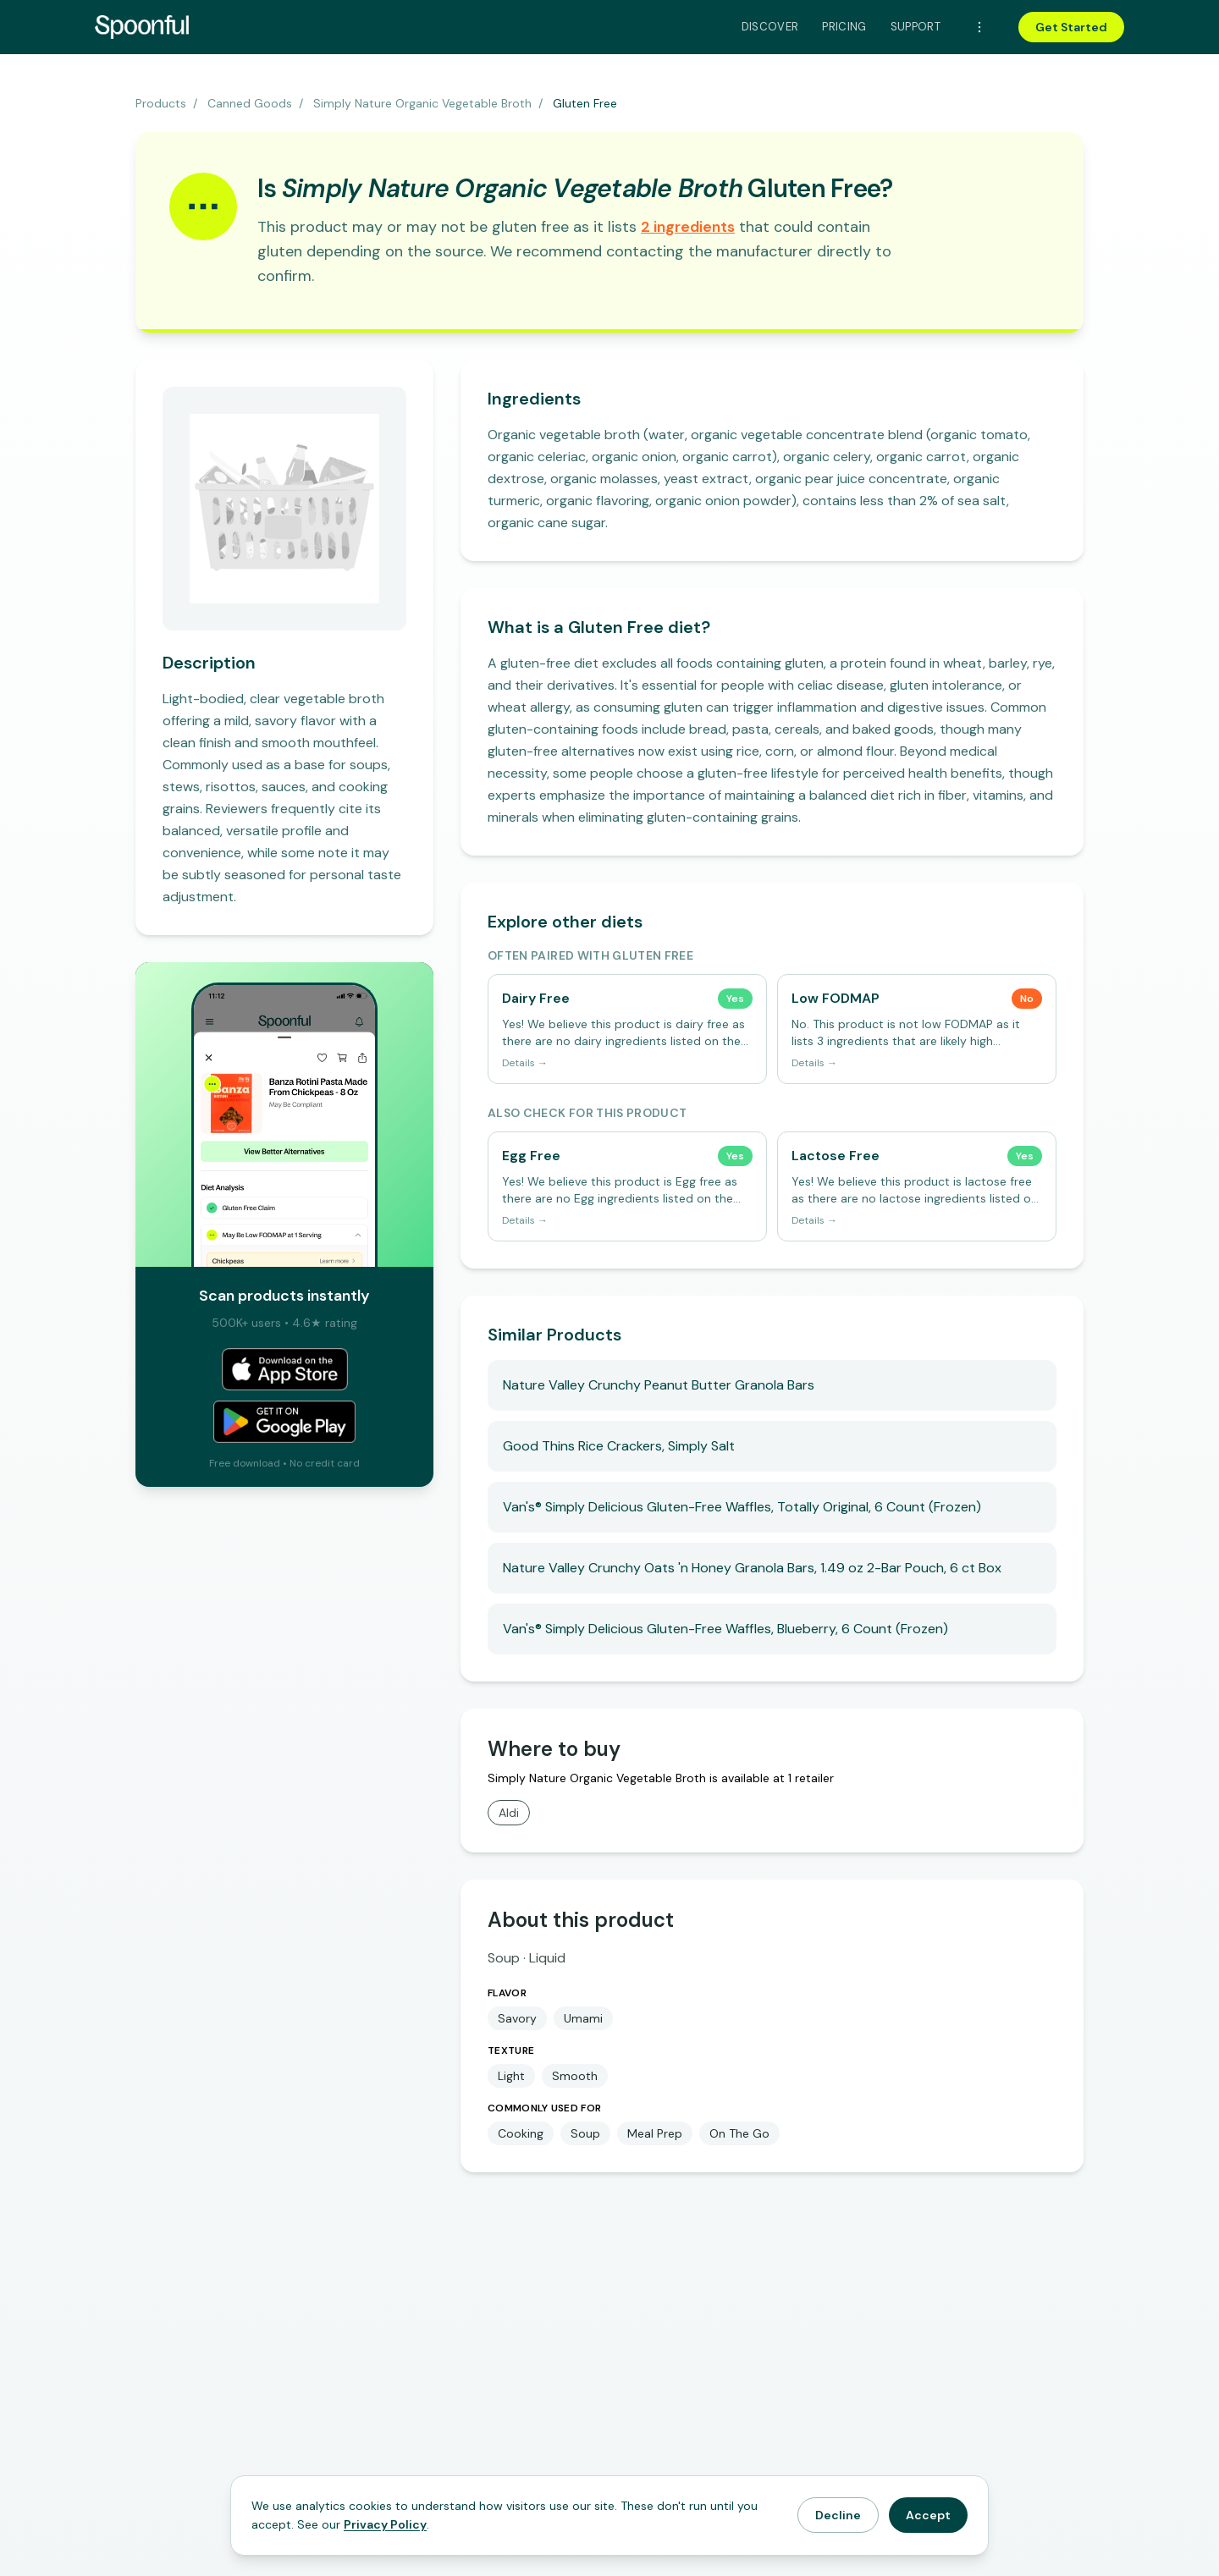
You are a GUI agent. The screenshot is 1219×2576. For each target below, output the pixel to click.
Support (915, 26)
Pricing (844, 26)
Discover (770, 26)
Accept (928, 2515)
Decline (838, 2515)
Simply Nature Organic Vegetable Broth (422, 103)
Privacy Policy (385, 2524)
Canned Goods (249, 103)
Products (160, 103)
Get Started (1071, 27)
